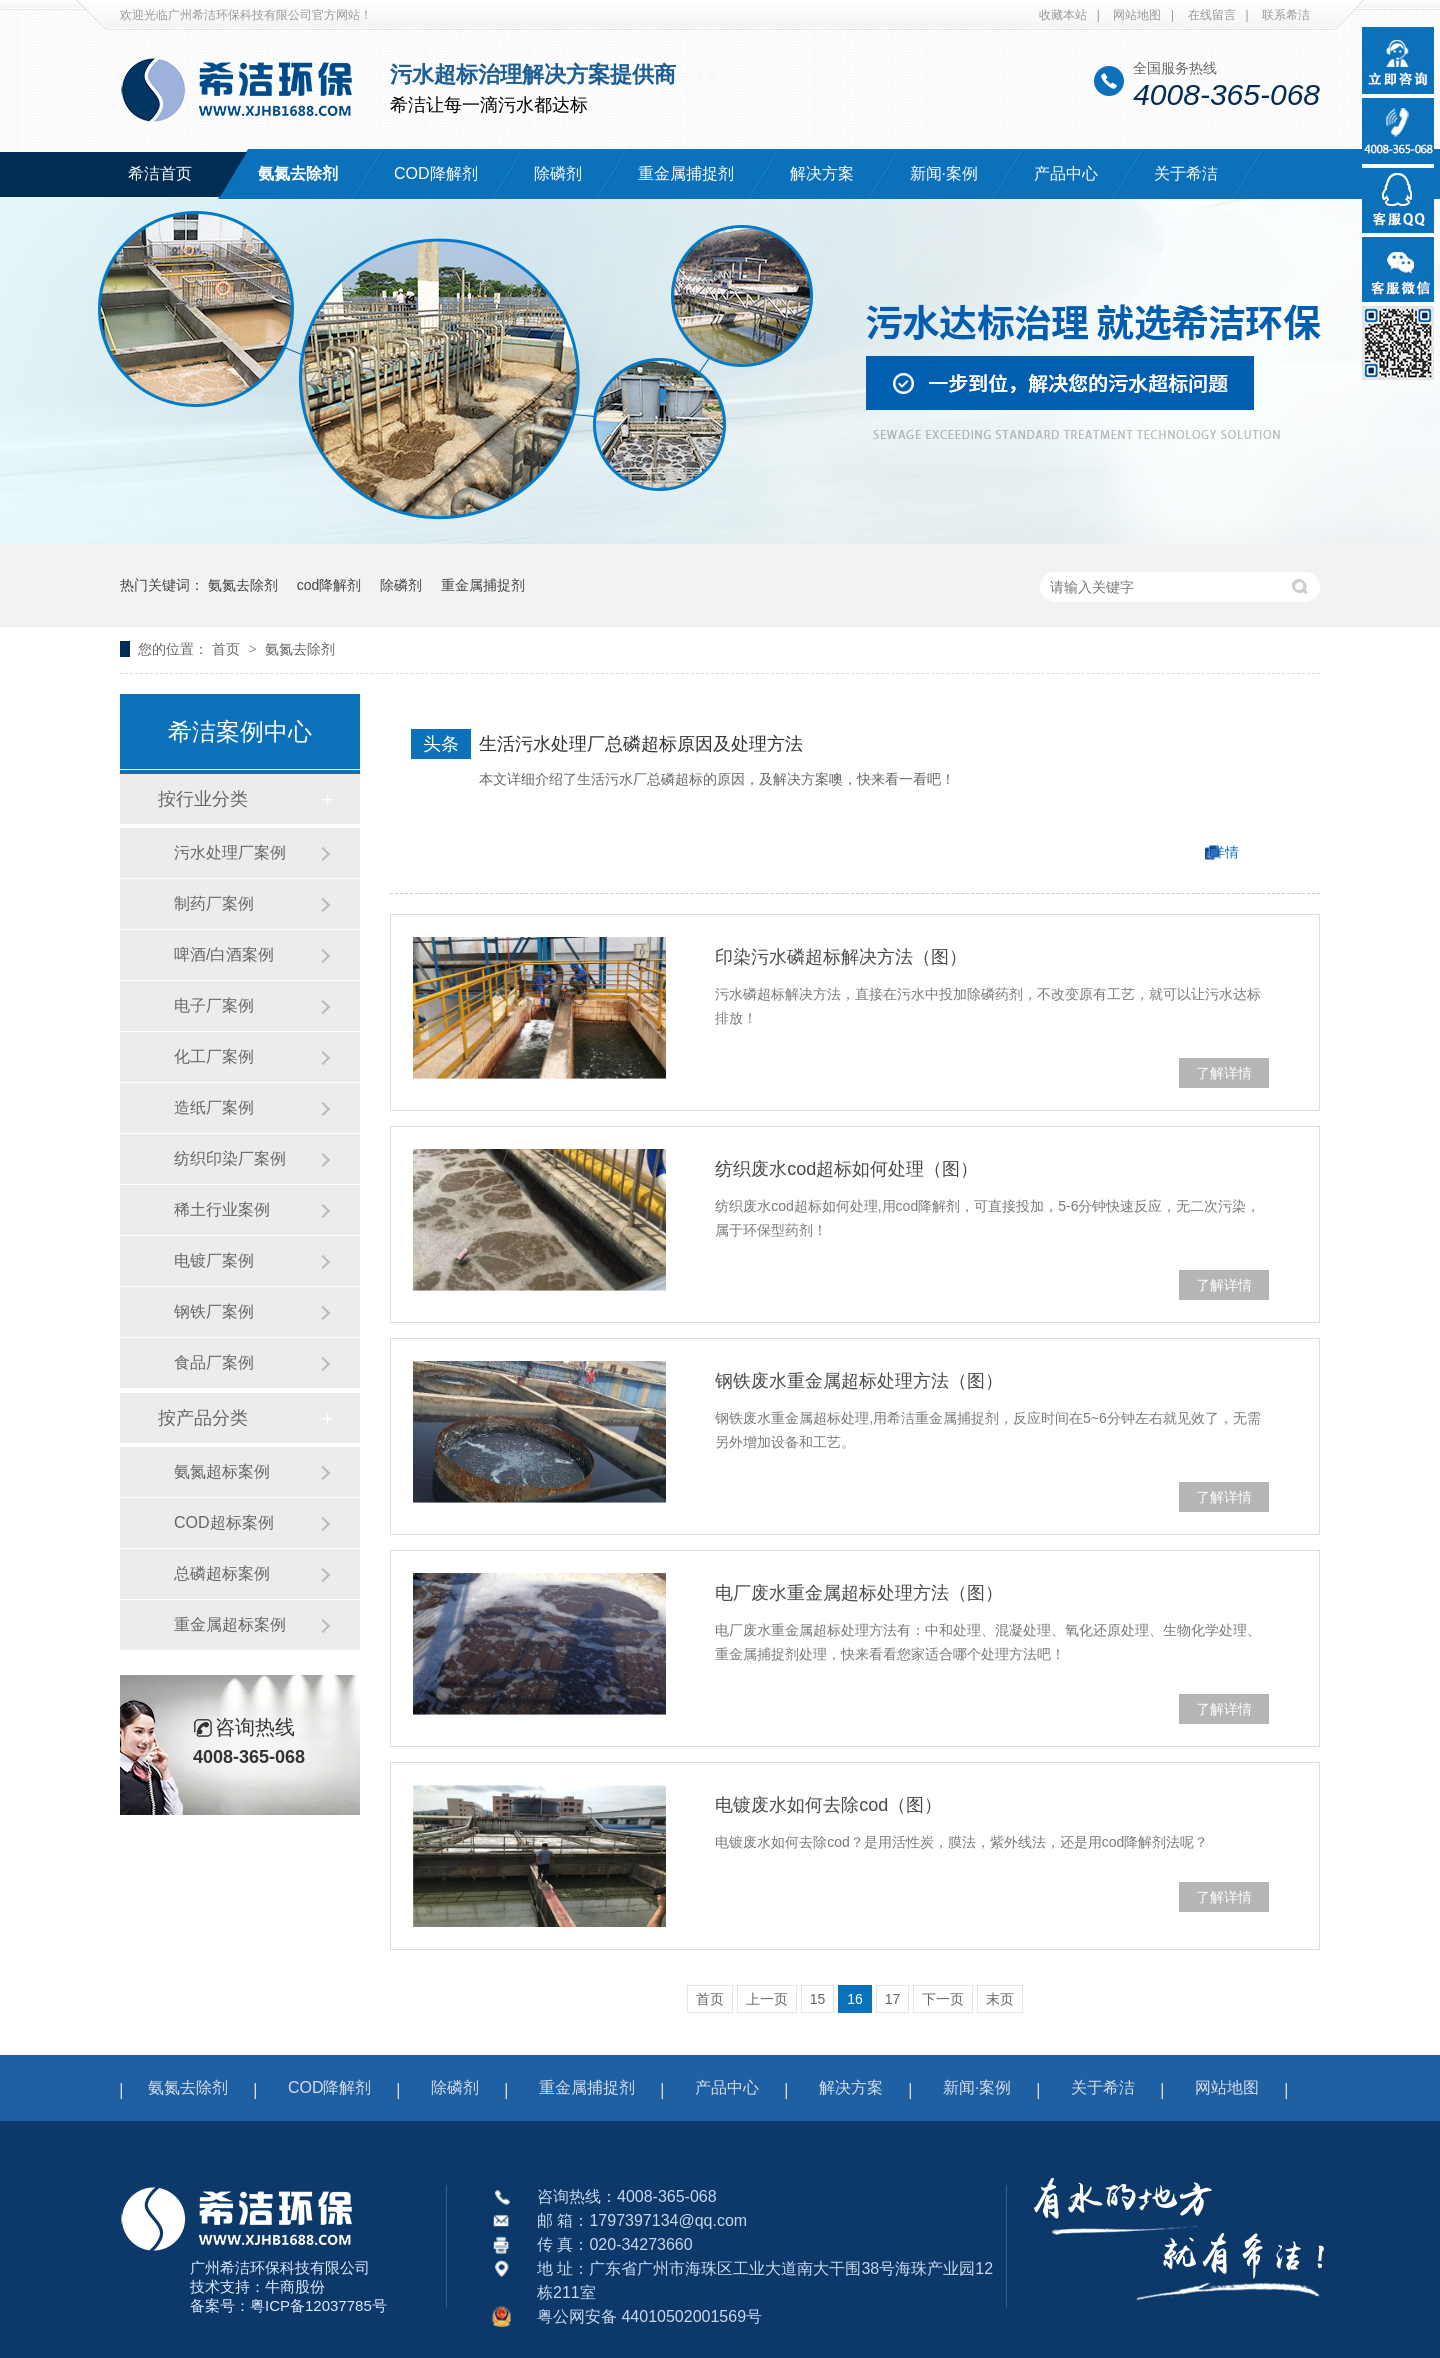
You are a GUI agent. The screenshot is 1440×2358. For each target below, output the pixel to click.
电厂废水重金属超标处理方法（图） (859, 1593)
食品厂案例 (214, 1362)
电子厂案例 (214, 1005)
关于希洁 (1186, 173)
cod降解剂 (329, 585)
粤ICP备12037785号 (318, 2305)
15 (818, 1999)
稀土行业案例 (222, 1209)
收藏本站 (1063, 15)
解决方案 (822, 173)
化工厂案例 (214, 1056)
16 (855, 1999)
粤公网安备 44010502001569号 (649, 2316)
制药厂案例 (214, 903)
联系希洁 (1286, 15)
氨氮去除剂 (298, 173)
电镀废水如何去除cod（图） (828, 1805)
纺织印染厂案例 (230, 1158)
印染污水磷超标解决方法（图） (841, 957)
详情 (1225, 852)
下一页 (943, 1999)
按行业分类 (203, 799)
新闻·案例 (944, 173)
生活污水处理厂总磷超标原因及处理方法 (641, 744)
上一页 (767, 1999)
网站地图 (1137, 15)
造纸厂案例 (214, 1107)
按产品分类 (203, 1418)
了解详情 (1224, 1073)
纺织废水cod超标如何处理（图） (846, 1169)
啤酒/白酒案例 (224, 954)
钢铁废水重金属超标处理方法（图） (859, 1381)
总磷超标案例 (222, 1573)
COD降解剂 (436, 173)
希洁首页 (160, 173)
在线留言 (1212, 15)
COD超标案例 (224, 1522)
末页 (1000, 1999)
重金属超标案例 (230, 1624)
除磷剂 (558, 173)
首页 (228, 649)
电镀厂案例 (214, 1260)
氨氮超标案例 (222, 1471)
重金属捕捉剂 (686, 173)
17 (893, 1999)
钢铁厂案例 (214, 1311)
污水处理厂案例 (230, 852)
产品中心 (1066, 173)
